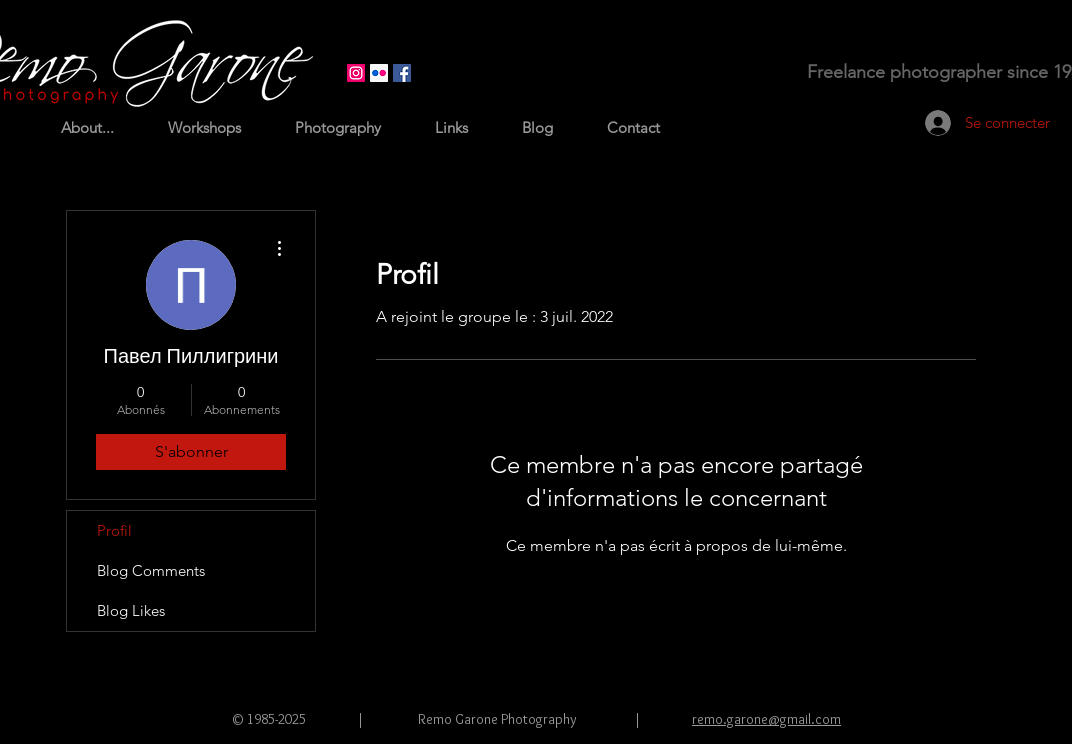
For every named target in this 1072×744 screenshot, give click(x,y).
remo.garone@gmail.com (766, 719)
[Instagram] (356, 73)
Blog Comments (151, 570)
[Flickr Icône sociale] (379, 73)
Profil (114, 530)
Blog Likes (131, 610)
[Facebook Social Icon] (402, 73)
